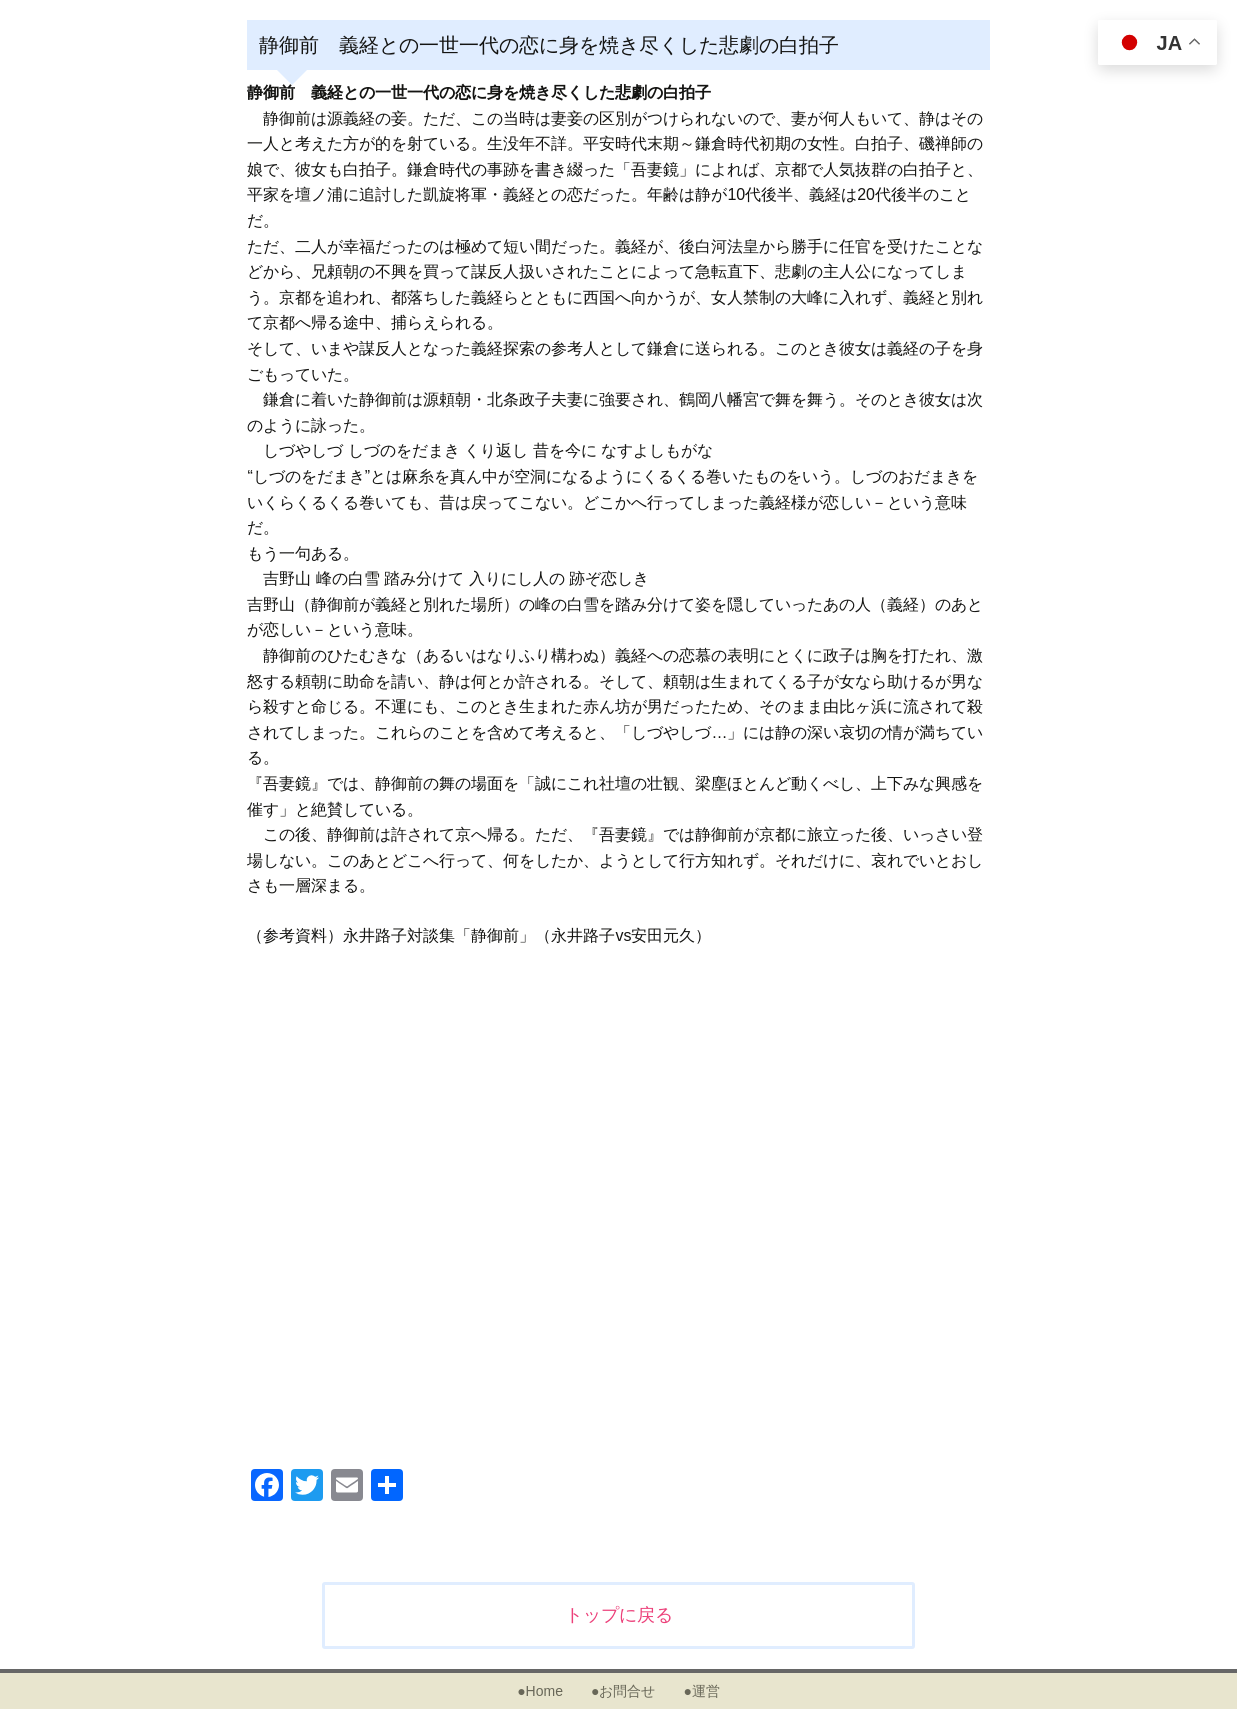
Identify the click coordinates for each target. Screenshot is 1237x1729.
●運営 (701, 1691)
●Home (540, 1691)
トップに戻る (619, 1615)
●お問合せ (623, 1691)
